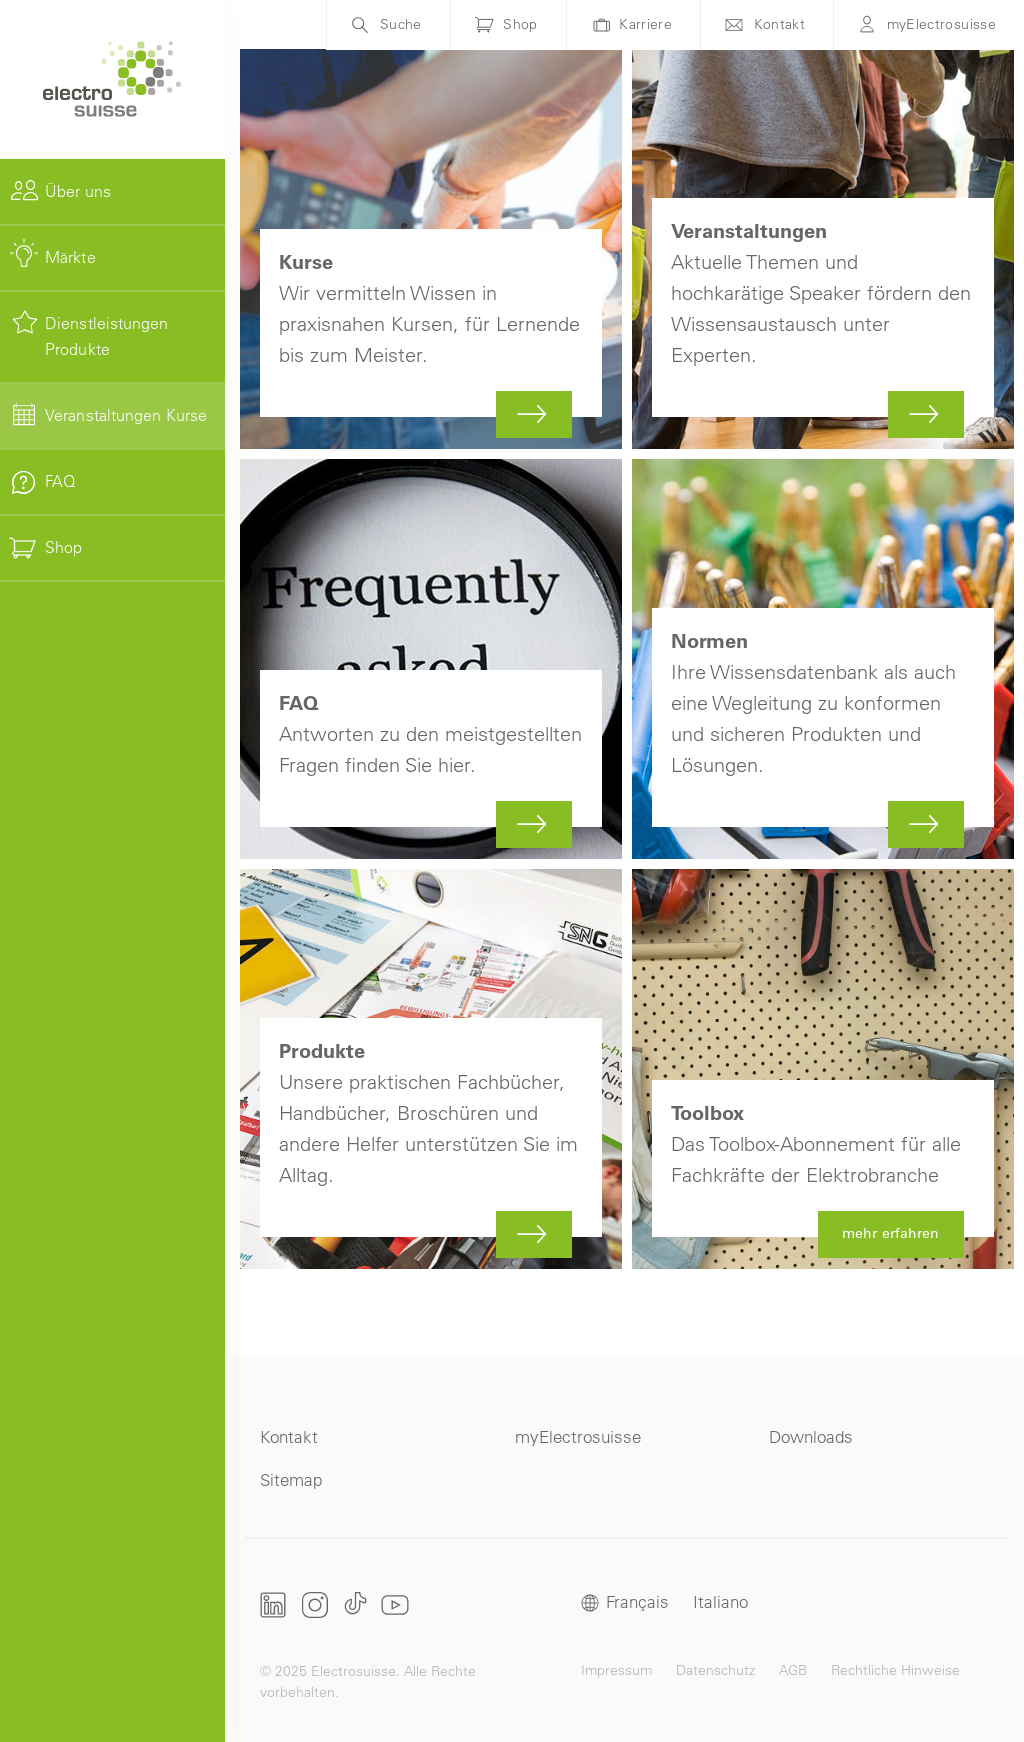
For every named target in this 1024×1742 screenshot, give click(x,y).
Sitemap (291, 1479)
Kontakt (780, 24)
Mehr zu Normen (823, 659)
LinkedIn (273, 1605)
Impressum (616, 1670)
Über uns (78, 191)
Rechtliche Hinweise (895, 1670)
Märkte (70, 257)
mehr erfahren (823, 1069)
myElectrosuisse (941, 24)
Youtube (395, 1604)
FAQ (60, 481)
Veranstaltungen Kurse (126, 415)
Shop (63, 547)
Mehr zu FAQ (431, 659)
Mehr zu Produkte (431, 1069)
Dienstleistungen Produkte (107, 336)
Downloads (811, 1436)
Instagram (315, 1604)
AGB (793, 1670)
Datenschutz (715, 1670)
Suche (401, 24)
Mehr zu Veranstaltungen (823, 249)
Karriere (645, 24)
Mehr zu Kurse (431, 249)
